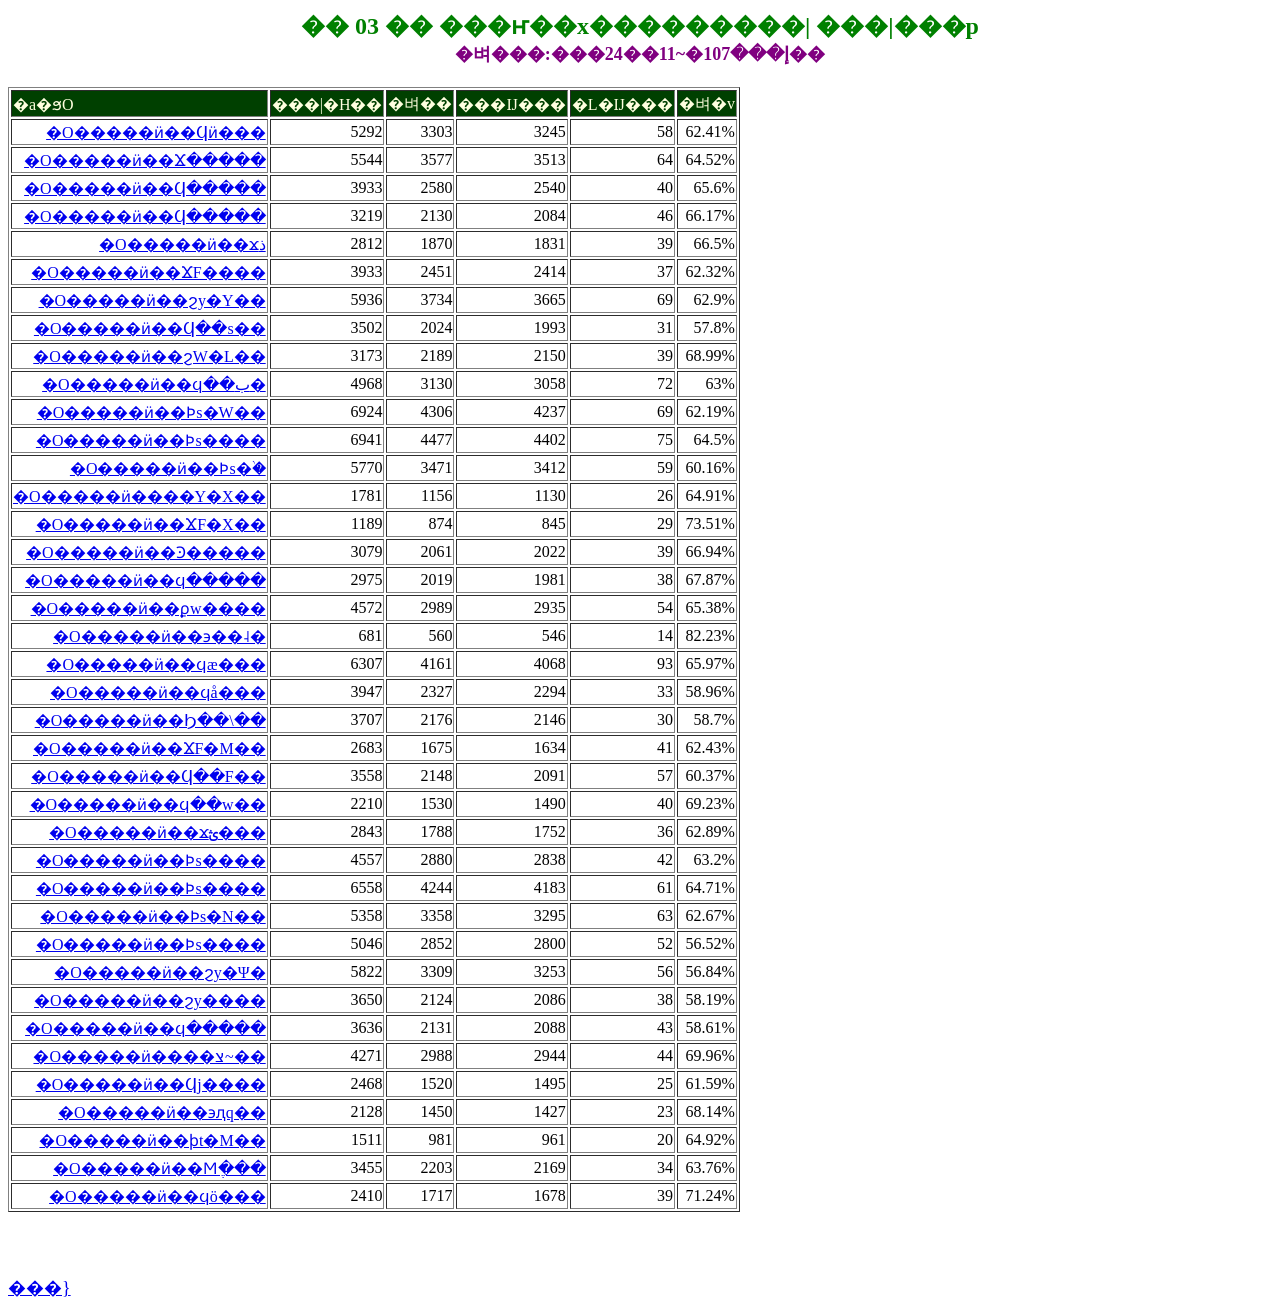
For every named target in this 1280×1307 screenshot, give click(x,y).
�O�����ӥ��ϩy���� (150, 1000)
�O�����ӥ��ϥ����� (145, 580)
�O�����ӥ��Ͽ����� (146, 552)
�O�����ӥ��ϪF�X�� (151, 524)
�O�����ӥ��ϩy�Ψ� (159, 972)
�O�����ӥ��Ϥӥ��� (156, 132)
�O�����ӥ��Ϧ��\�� (150, 720)
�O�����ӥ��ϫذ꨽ (182, 244)
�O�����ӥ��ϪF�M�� (149, 748)
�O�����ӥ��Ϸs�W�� (151, 412)
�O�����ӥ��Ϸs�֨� (168, 468)
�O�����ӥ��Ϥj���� (151, 1084)
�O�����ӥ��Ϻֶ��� (159, 1168)
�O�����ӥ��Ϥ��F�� (148, 776)
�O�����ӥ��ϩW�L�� (149, 356)
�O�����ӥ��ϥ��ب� (154, 384)
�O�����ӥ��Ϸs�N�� (152, 916)
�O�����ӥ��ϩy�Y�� (152, 300)
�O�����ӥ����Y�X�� (139, 496)
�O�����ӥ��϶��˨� (159, 636)
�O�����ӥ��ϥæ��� (155, 664)
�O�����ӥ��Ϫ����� (145, 160)
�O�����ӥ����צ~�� (149, 1056)
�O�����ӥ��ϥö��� (157, 1196)
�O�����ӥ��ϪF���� (148, 272)
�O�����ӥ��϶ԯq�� (162, 1112)
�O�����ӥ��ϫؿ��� (157, 832)
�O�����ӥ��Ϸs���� (151, 440)
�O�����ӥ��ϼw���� (148, 608)
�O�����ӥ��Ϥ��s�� (150, 328)
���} (39, 1288)
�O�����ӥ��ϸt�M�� (152, 1140)
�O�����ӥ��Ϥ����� (145, 188)
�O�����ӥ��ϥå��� (158, 692)
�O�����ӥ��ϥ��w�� (148, 804)
